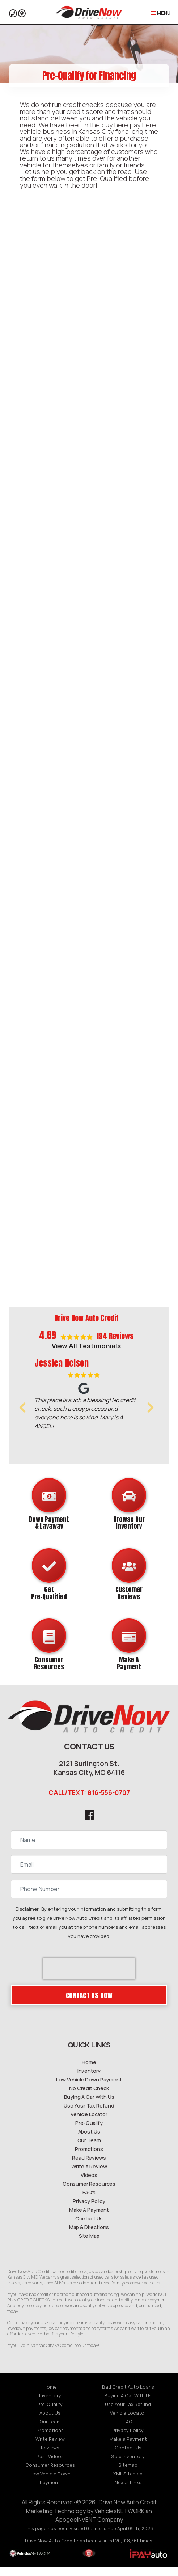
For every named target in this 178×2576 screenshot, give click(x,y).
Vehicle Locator (89, 2123)
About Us (89, 2140)
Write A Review (89, 2175)
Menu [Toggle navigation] (160, 13)
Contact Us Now (89, 2004)
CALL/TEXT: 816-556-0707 (89, 1801)
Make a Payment (128, 2448)
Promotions (89, 2158)
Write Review (50, 2448)
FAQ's (89, 2201)
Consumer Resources (89, 2193)
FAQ (127, 2431)
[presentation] (89, 1978)
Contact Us (89, 2227)
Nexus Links (128, 2491)
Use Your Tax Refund (89, 2114)
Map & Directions (89, 2236)
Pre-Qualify (89, 2132)
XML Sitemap (128, 2483)
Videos (89, 2184)
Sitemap (127, 2474)
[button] (22, 1407)
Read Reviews (89, 2166)
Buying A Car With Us (89, 2106)
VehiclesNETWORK (119, 2520)
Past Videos (50, 2465)
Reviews (50, 2457)
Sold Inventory (128, 2465)
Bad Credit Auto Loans (128, 2396)
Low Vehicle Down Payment (89, 2088)
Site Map (89, 2245)
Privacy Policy (89, 2210)
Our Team (89, 2149)
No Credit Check (89, 2097)
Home (89, 2071)
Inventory (89, 2080)
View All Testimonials (86, 1345)
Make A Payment (89, 2219)
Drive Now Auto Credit (128, 2512)
